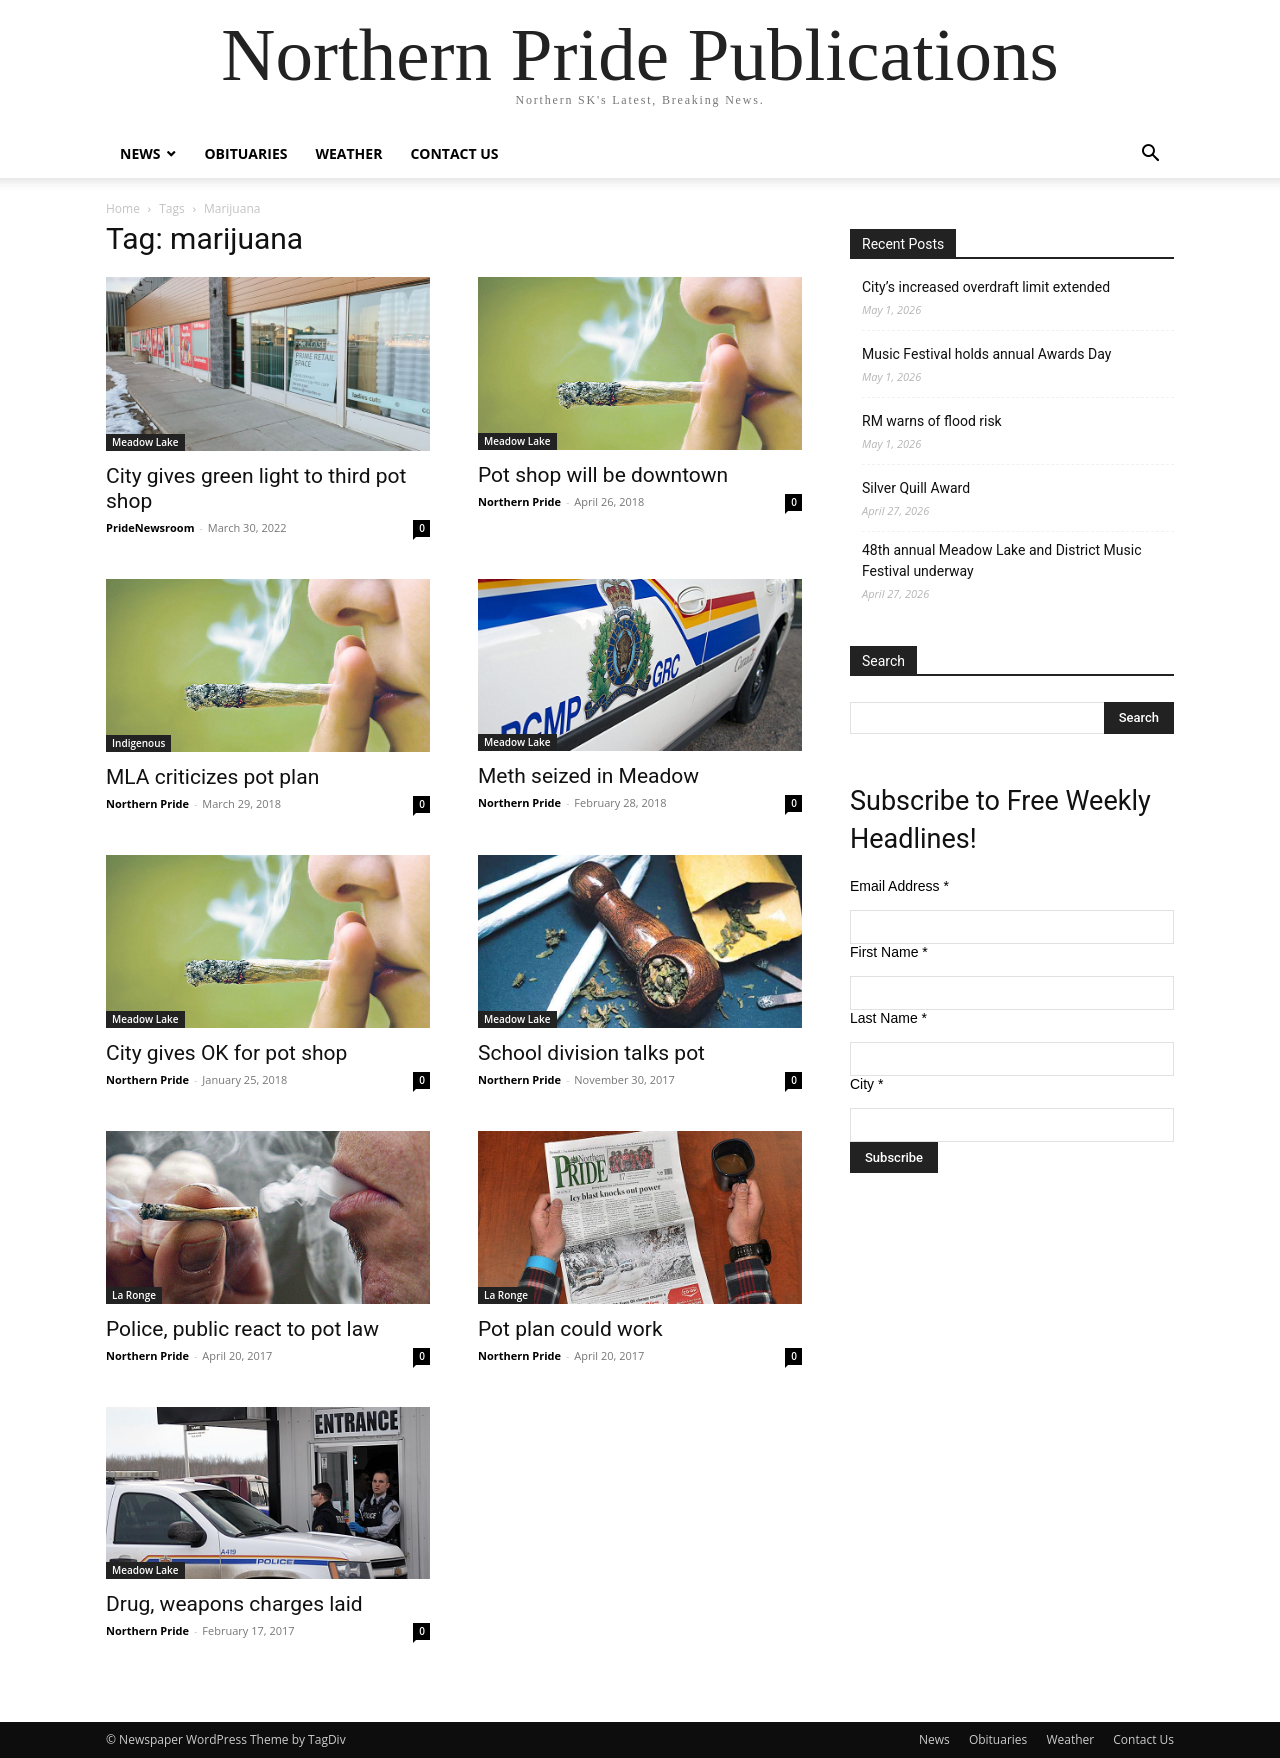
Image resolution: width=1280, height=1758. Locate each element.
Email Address (899, 886)
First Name (889, 952)
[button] (1150, 155)
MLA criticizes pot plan (212, 777)
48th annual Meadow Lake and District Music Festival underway (1001, 560)
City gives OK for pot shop (226, 1053)
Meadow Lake (145, 442)
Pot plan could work (570, 1329)
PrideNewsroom (150, 527)
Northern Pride (519, 501)
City (866, 1084)
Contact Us (454, 153)
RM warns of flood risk (932, 421)
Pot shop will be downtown (603, 475)
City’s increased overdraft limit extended (986, 287)
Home (123, 208)
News (140, 153)
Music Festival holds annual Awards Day (986, 354)
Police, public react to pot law (242, 1329)
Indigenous (138, 743)
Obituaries (245, 153)
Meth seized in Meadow (588, 776)
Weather (348, 153)
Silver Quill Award (916, 488)
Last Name (888, 1018)
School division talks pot (591, 1053)
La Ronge (134, 1295)
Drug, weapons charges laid (234, 1604)
